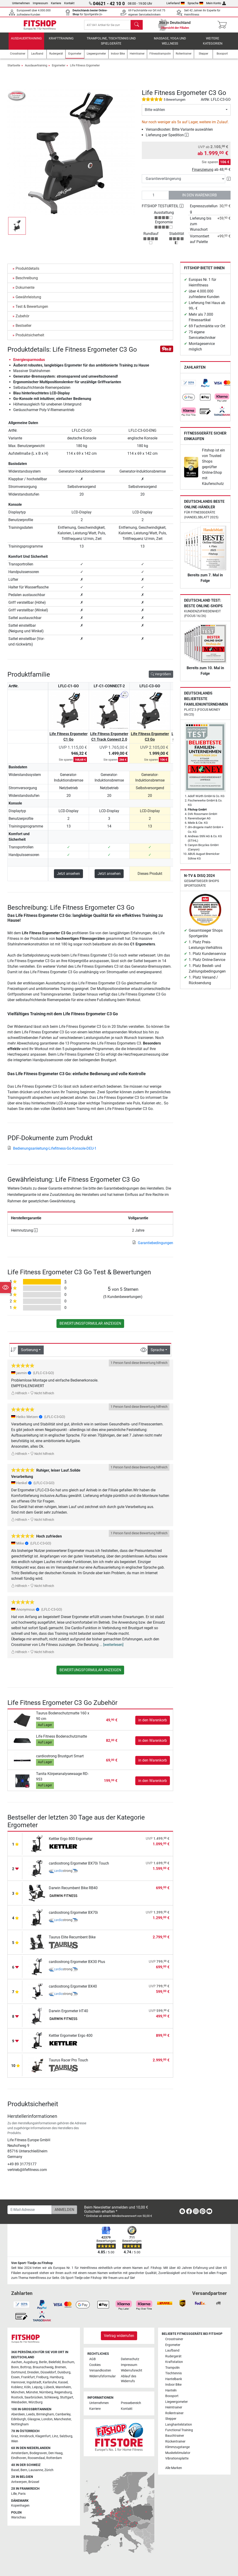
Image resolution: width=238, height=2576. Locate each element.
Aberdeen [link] (18, 2414)
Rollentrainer (174, 2413)
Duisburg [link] (63, 2372)
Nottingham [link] (20, 2424)
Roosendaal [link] (36, 2458)
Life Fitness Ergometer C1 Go (69, 741)
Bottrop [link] (25, 2367)
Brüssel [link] (33, 2482)
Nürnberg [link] (46, 2392)
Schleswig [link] (51, 2397)
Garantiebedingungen (152, 1247)
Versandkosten (100, 2371)
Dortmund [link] (18, 2372)
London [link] (47, 2419)
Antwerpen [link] (19, 2482)
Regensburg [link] (63, 2392)
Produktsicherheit (30, 339)
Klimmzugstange (177, 2447)
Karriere (56, 3)
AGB (92, 2359)
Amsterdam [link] (19, 2453)
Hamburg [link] (56, 2377)
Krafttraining (61, 43)
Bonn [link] (15, 2367)
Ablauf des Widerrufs (128, 2378)
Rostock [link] (17, 2397)
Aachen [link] (16, 2362)
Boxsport (171, 2396)
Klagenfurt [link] (43, 2436)
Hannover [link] (18, 2382)
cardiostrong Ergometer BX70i (73, 1916)
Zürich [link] (48, 2470)
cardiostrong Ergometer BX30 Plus (77, 1966)
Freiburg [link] (42, 2377)
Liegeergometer (176, 2402)
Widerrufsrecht (131, 2371)
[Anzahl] (155, 199)
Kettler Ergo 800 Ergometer (71, 1843)
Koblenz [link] (17, 2387)
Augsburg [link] (30, 2362)
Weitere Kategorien (212, 45)
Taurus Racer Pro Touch (68, 2064)
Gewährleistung (28, 301)
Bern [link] (23, 2470)
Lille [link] (14, 2494)
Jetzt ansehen (68, 878)
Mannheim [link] (63, 2387)
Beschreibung (27, 282)
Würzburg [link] (35, 2402)
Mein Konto (216, 3)
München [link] (18, 2392)
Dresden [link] (33, 2372)
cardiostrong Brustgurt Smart (60, 1760)
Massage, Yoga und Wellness (170, 45)
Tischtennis (173, 2373)
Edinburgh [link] (18, 2419)
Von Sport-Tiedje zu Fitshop (32, 2263)
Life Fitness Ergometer (85, 69)
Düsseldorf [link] (48, 2372)
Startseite (13, 69)
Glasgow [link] (33, 2419)
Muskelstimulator (177, 2453)
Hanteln (171, 2390)
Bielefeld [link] (55, 2362)
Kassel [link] (63, 2382)
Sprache (195, 3)
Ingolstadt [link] (33, 2382)
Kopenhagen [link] (20, 2506)
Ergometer (58, 69)
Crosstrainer (174, 2339)
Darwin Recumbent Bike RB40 (73, 1892)
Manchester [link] (62, 2419)
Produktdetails (27, 272)
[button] (17, 230)
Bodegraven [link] (38, 2453)
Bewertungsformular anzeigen (90, 1327)
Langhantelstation (178, 2425)
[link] (188, 387)
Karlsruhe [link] (50, 2382)
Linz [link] (55, 2436)
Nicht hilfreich (42, 1398)
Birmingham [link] (45, 2414)
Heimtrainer (173, 2408)
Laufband (172, 2351)
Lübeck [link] (49, 2387)
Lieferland (175, 3)
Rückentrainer (175, 2441)
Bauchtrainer (174, 2436)
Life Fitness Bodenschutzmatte (61, 1741)
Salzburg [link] (66, 2436)
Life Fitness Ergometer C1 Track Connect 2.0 (109, 741)
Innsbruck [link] (27, 2436)
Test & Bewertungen (32, 310)
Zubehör (22, 320)
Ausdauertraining (26, 43)
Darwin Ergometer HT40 (68, 2015)
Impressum (40, 3)
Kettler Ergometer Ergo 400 (71, 2039)
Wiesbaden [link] (19, 2402)
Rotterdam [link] (54, 2458)
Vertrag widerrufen (119, 2336)
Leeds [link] (30, 2414)
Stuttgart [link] (66, 2397)
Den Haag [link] (55, 2453)
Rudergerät (173, 2356)
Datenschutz (130, 2359)
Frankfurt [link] (28, 2377)
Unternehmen (21, 3)
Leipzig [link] (37, 2387)
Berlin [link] (43, 2362)
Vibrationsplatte (176, 2459)
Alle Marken (173, 2468)
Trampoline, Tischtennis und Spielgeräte (111, 45)
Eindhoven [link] (18, 2458)
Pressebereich (131, 2403)
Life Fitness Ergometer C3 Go (150, 741)
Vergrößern (161, 678)
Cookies (95, 2365)
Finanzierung (202, 174)
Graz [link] (14, 2436)
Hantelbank (173, 2379)
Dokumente (25, 291)
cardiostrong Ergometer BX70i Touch (79, 1867)
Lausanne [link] (36, 2470)
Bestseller (23, 330)
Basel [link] (15, 2470)
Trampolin (172, 2368)
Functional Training (179, 2430)
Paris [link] (22, 2494)
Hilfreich (19, 1398)
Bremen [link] (60, 2367)
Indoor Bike (173, 2385)
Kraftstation (174, 2362)
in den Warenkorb (199, 199)
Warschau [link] (18, 2518)
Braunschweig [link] (43, 2367)
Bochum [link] (68, 2362)
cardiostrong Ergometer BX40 (73, 1990)
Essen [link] (15, 2377)
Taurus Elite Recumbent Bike (72, 1941)
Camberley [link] (62, 2414)
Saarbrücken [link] (33, 2397)
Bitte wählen (155, 114)
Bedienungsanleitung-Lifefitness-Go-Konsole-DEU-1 (51, 1152)
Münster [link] (32, 2392)
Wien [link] (14, 2441)
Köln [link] (27, 2387)
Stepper (170, 2419)
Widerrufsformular (102, 2376)
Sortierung (29, 1354)
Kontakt (69, 3)
